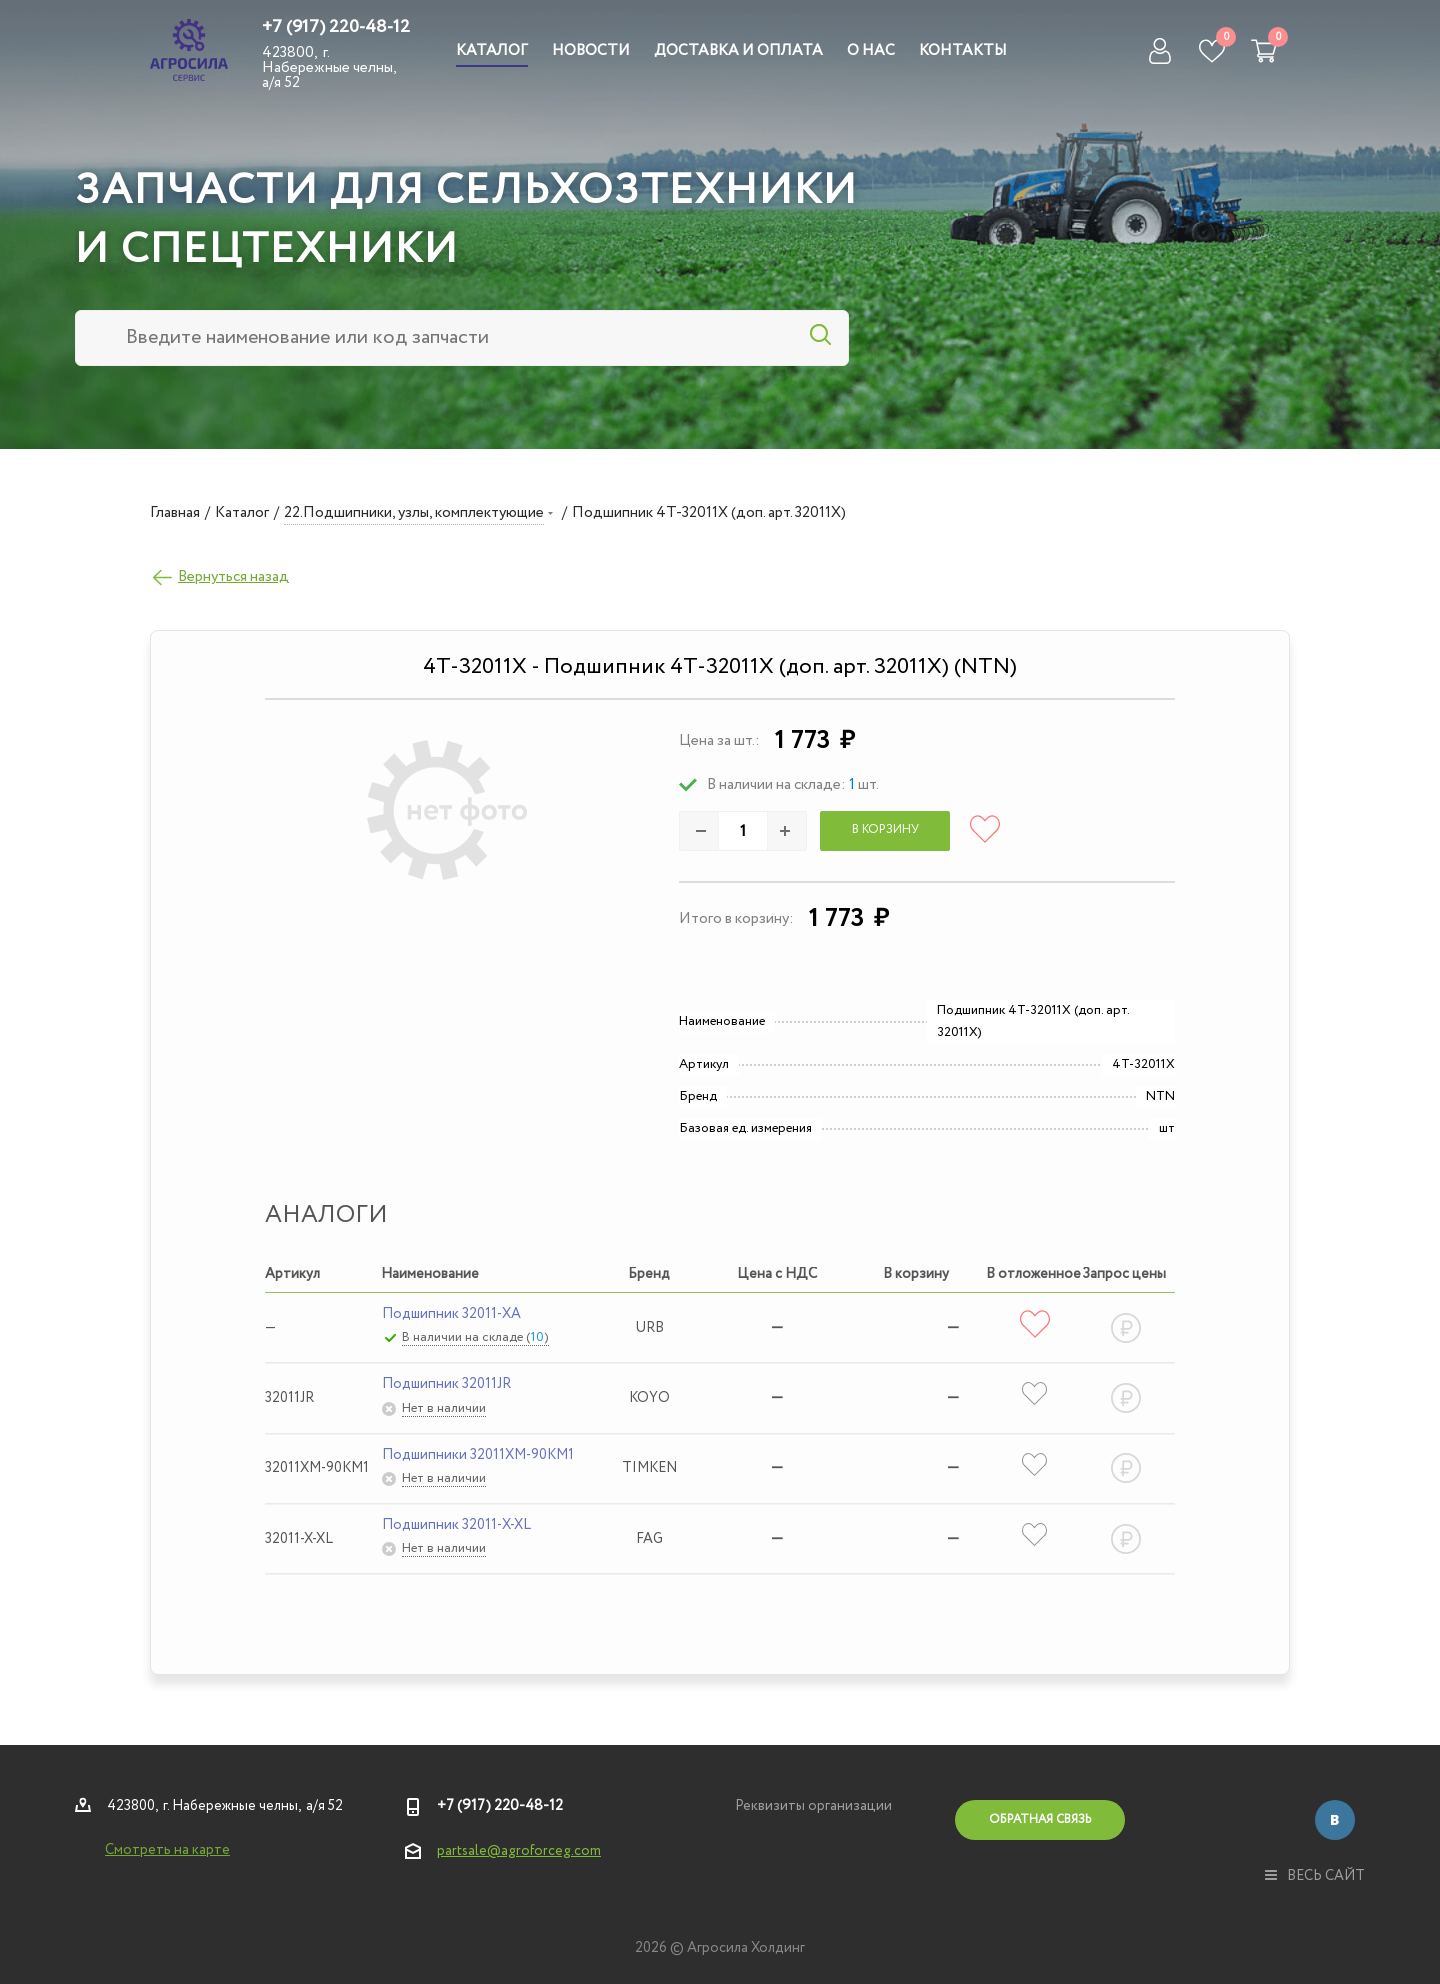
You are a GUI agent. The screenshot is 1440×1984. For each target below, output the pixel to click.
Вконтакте (1335, 1820)
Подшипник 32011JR (446, 1384)
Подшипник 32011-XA (451, 1314)
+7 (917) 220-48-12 (336, 27)
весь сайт (1315, 1876)
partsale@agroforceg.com (519, 1851)
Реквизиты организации (813, 1806)
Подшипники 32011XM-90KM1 (478, 1455)
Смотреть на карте (167, 1850)
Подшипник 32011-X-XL (456, 1525)
